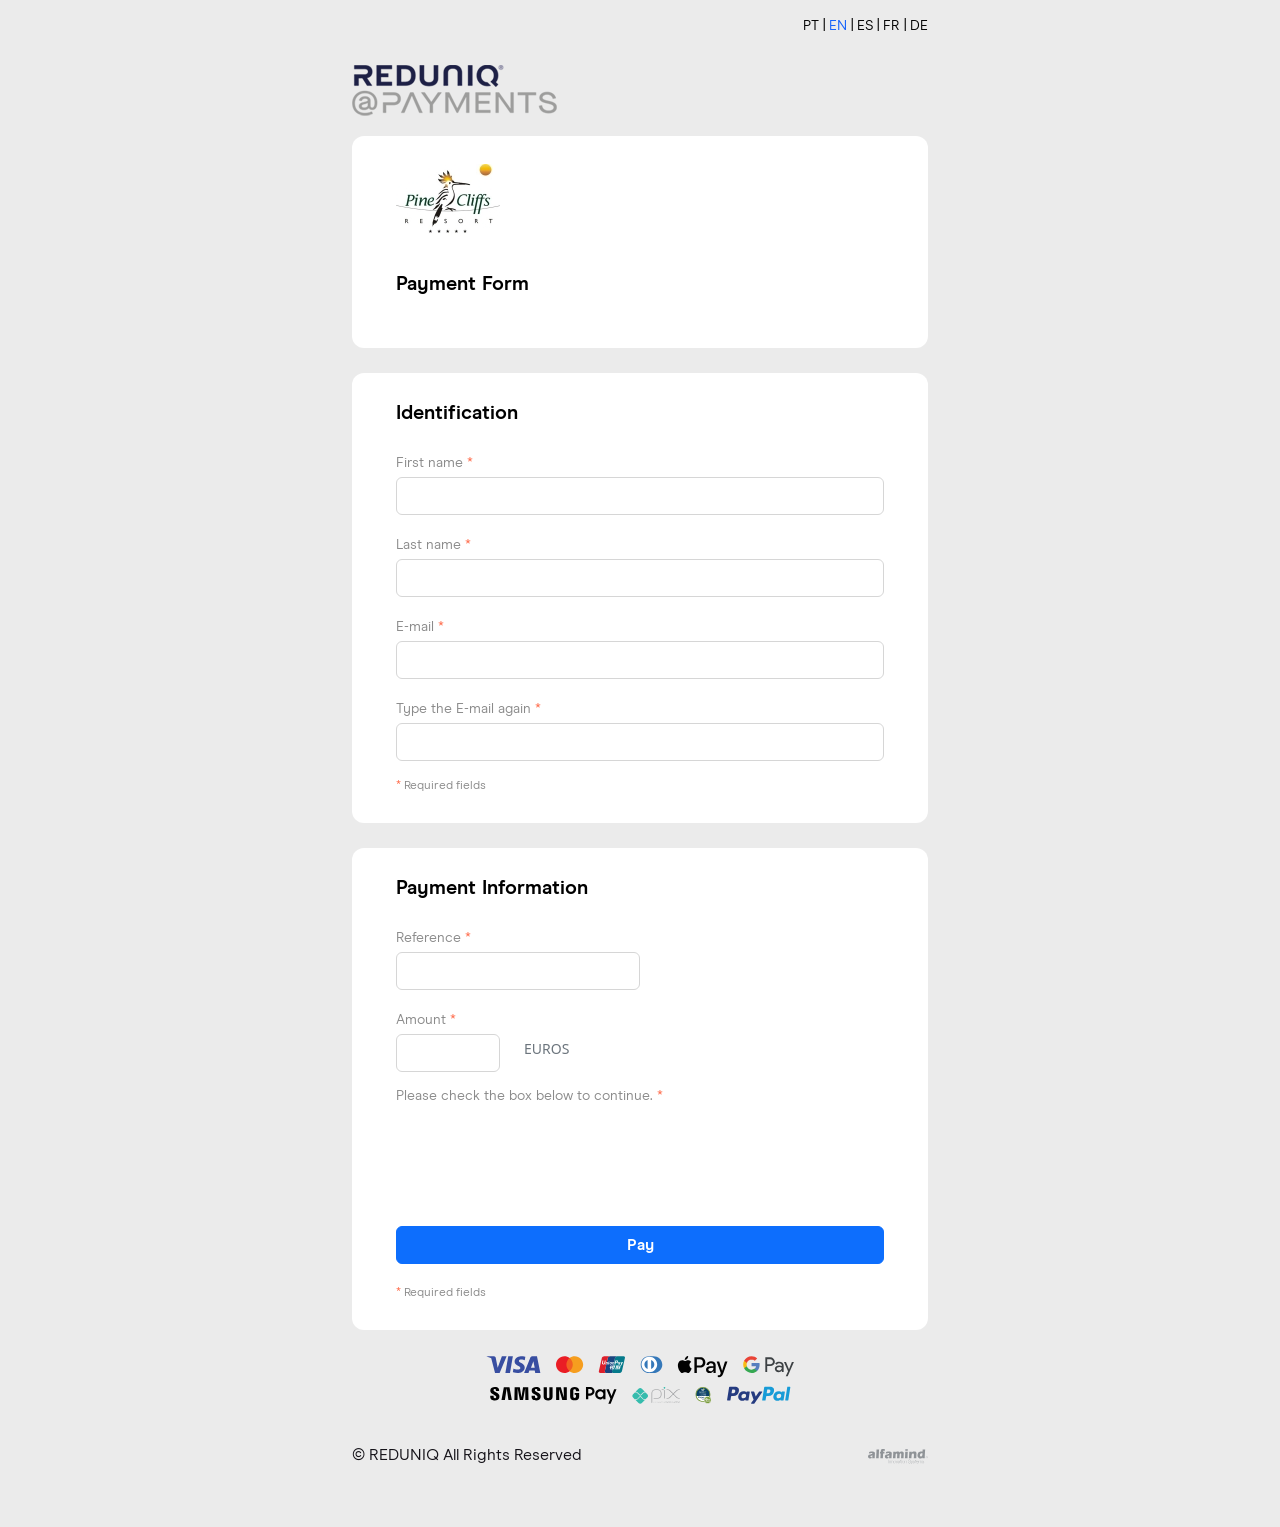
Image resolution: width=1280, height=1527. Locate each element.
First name (434, 463)
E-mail (420, 627)
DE (919, 26)
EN (838, 26)
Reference (433, 938)
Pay (640, 1245)
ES (865, 26)
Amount (426, 1020)
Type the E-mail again (468, 709)
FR (891, 26)
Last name (433, 545)
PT (811, 26)
